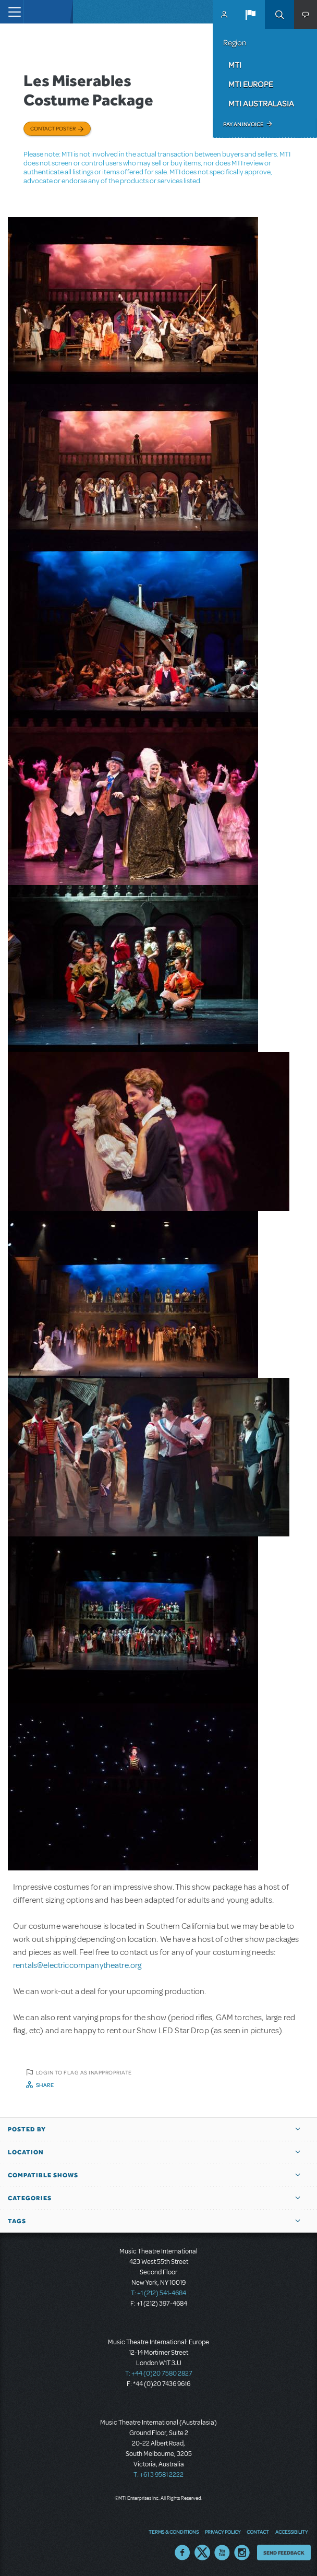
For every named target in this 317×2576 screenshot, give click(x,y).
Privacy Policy (222, 2532)
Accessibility (291, 2532)
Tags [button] (17, 2221)
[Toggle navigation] (11, 11)
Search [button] (279, 14)
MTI (234, 64)
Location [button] (26, 2152)
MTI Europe (250, 84)
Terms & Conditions (174, 2532)
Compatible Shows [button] (43, 2175)
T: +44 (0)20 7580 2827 (158, 2373)
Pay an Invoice (243, 124)
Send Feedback (283, 2552)
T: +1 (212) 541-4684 (158, 2293)
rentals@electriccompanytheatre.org (77, 1965)
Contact (258, 2532)
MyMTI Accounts (224, 14)
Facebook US (182, 2552)
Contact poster (53, 128)
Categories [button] (30, 2198)
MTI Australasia (261, 103)
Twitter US (202, 2552)
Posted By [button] (27, 2129)
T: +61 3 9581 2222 (158, 2475)
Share (45, 2085)
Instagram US (242, 2552)
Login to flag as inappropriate (84, 2072)
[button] (250, 14)
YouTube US (222, 2552)
